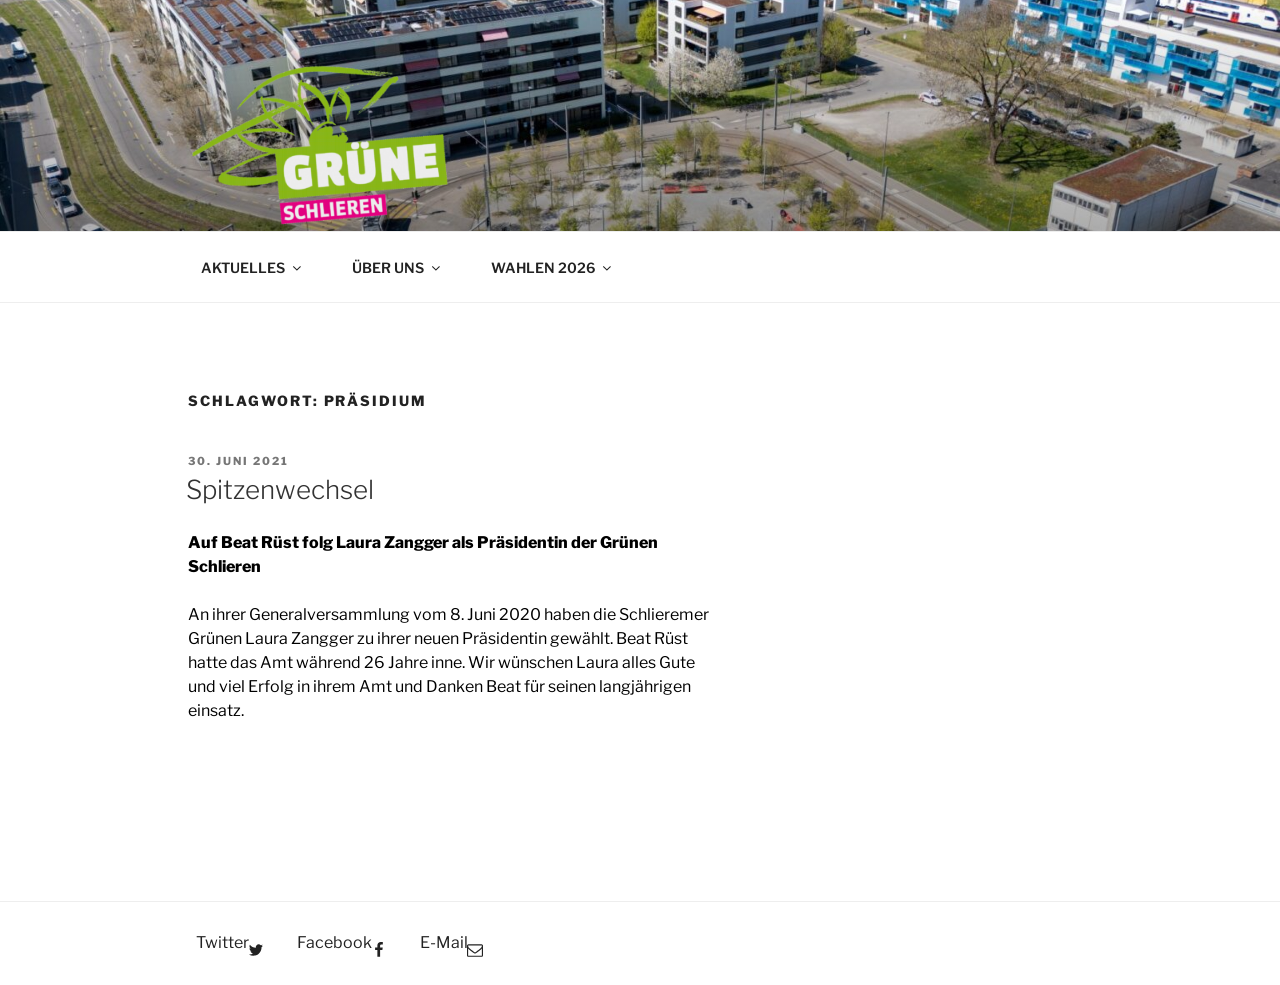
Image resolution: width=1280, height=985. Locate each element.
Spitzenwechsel (280, 489)
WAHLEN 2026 (552, 267)
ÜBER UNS (397, 267)
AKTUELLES (252, 267)
